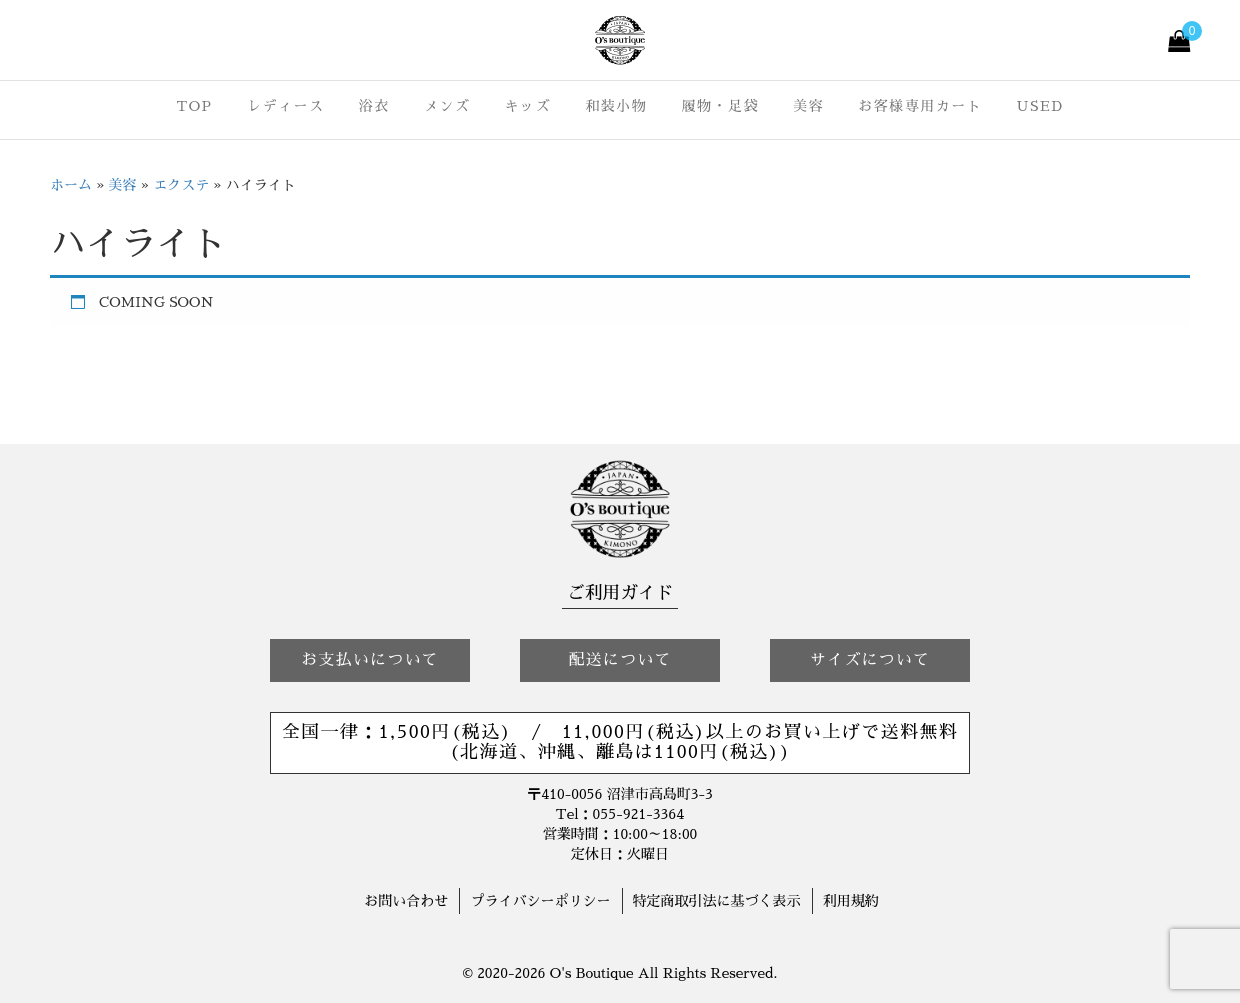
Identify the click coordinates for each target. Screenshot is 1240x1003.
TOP (194, 106)
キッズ (528, 106)
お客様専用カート (920, 106)
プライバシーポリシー (540, 901)
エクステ (181, 185)
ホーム (71, 185)
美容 (808, 106)
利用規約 (851, 901)
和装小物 (616, 106)
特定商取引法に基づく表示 (717, 901)
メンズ (447, 106)
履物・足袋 (720, 106)
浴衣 (374, 106)
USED (1040, 106)
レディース (286, 106)
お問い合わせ (406, 901)
